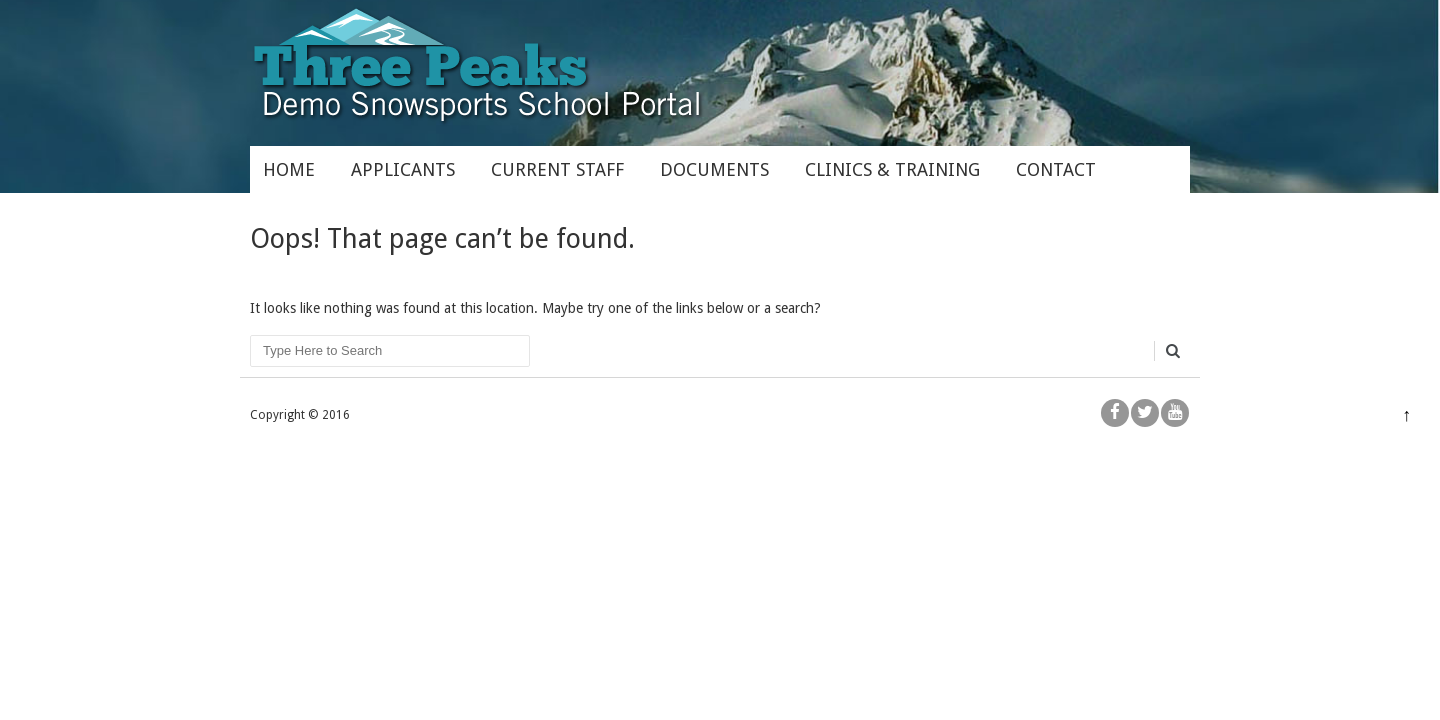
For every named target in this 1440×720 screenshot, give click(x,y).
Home (289, 169)
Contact (1056, 169)
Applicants (403, 169)
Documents (714, 169)
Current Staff (557, 169)
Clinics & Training (892, 169)
